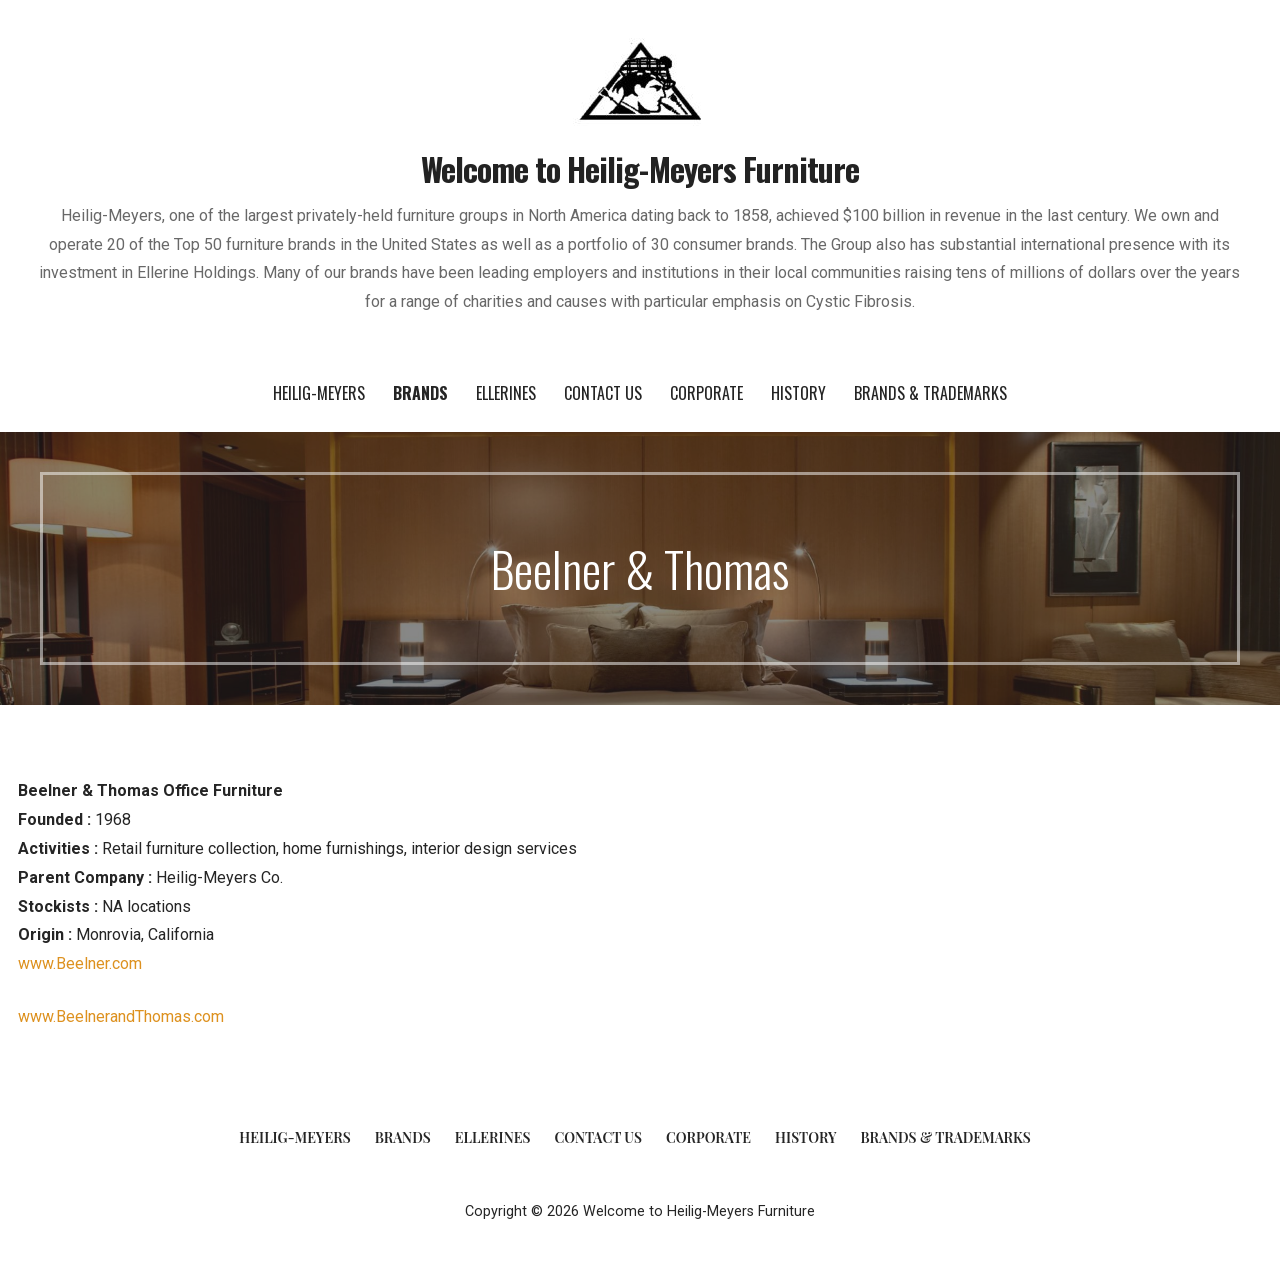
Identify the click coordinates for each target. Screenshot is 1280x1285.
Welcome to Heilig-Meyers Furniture (640, 168)
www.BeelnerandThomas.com (121, 1016)
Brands (420, 393)
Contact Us (603, 393)
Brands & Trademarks (930, 393)
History (798, 393)
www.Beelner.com (80, 963)
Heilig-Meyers (319, 393)
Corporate (706, 393)
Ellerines (506, 393)
